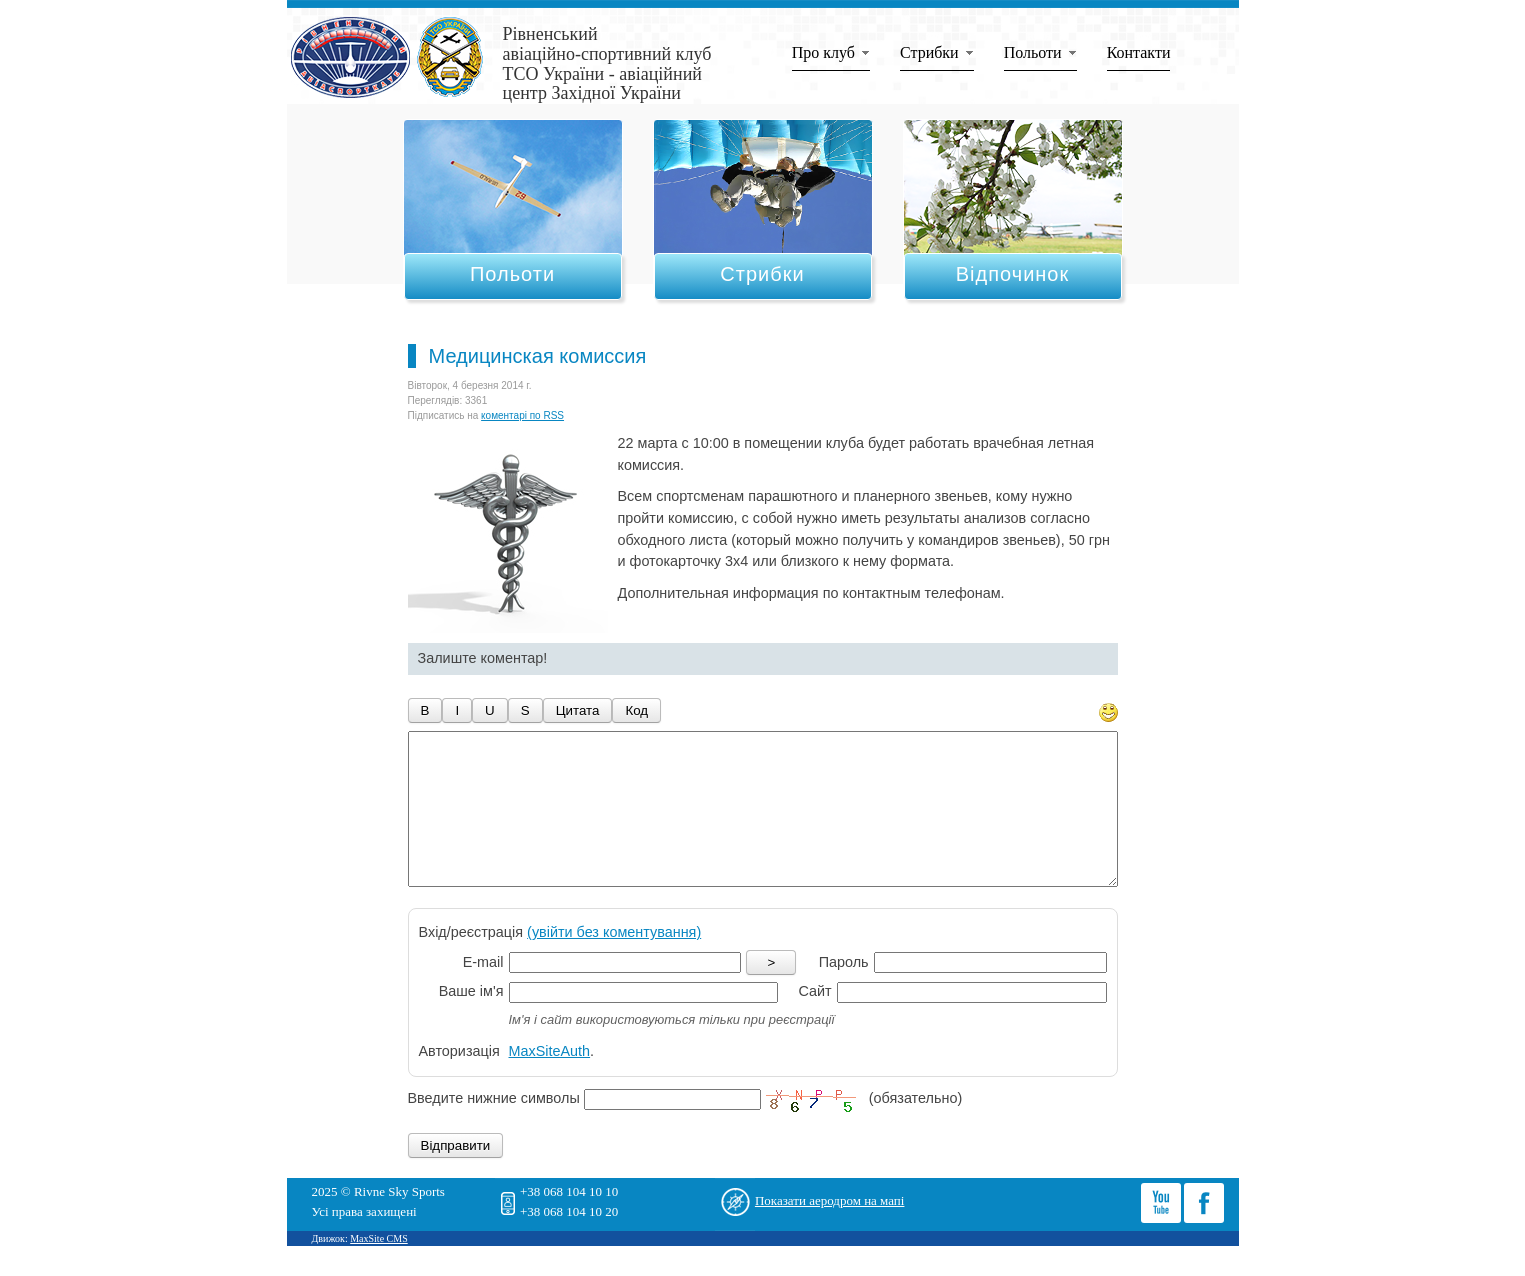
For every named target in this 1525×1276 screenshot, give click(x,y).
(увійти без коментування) (614, 962)
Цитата (578, 710)
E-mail (483, 992)
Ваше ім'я (471, 1021)
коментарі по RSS (522, 415)
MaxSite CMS (379, 1268)
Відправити (456, 1175)
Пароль (844, 992)
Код (636, 710)
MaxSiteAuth (550, 1081)
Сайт (814, 1021)
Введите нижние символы (494, 1128)
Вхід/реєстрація (560, 962)
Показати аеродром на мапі (830, 1230)
